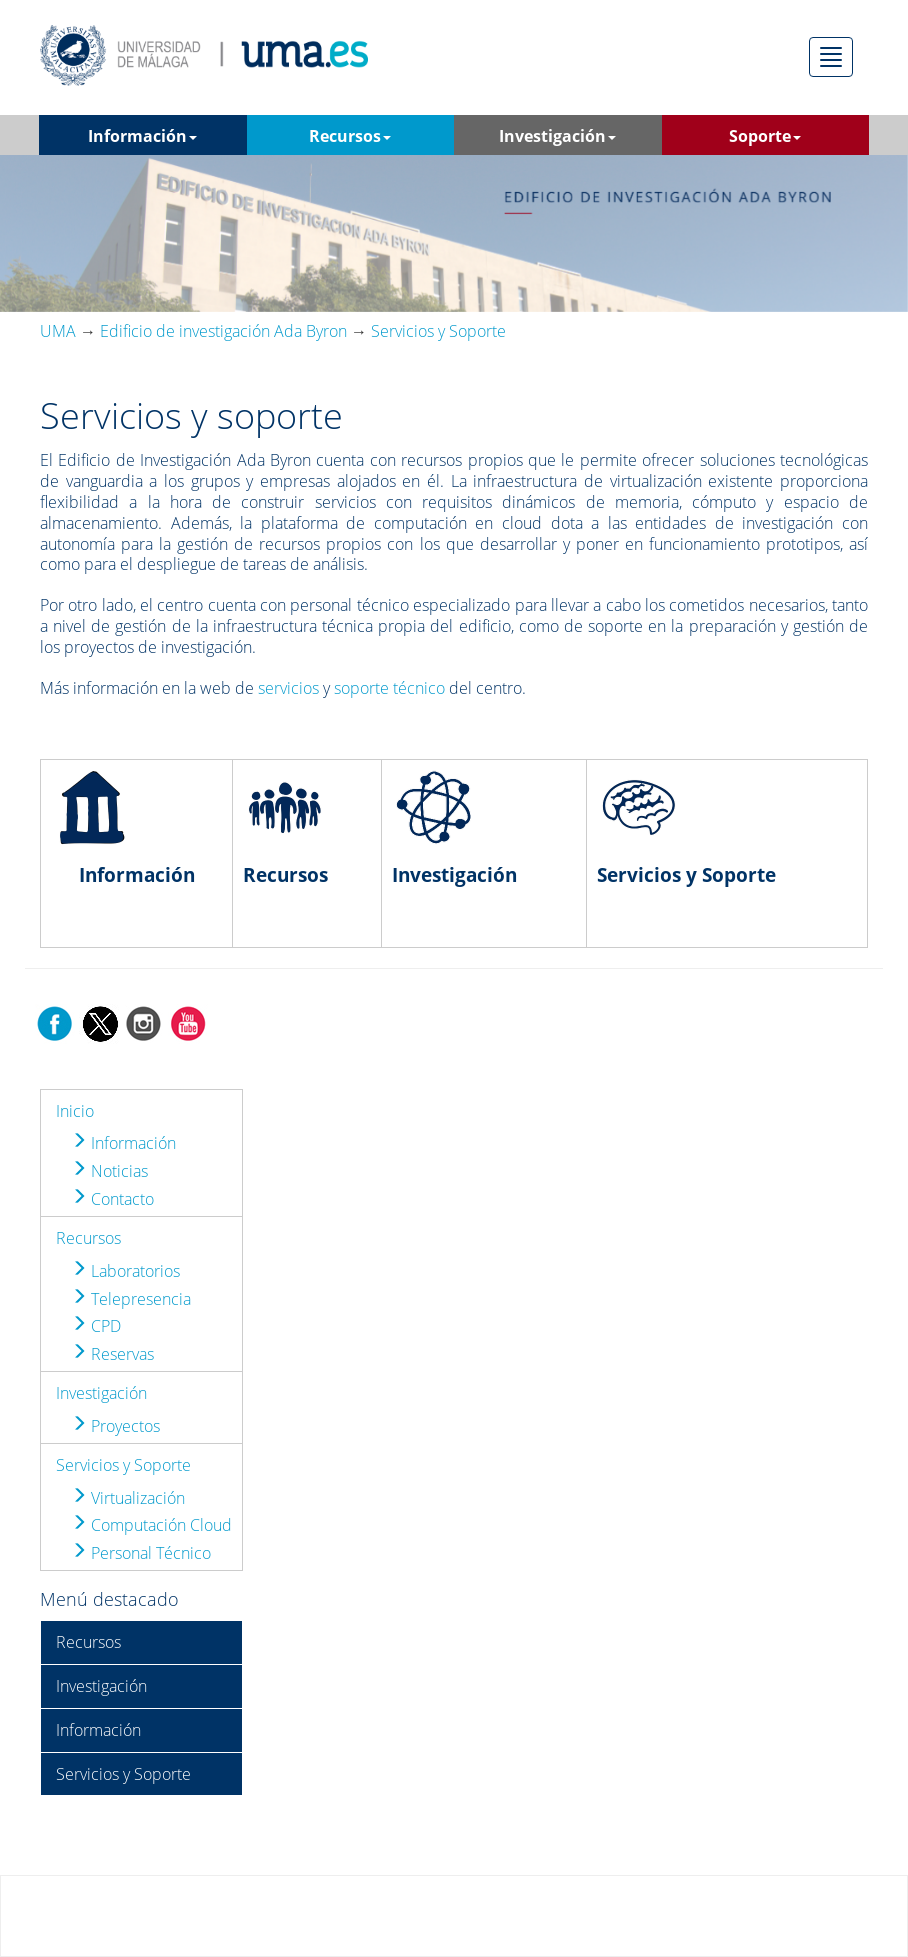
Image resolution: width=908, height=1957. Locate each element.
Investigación (101, 1393)
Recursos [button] (350, 136)
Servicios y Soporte (123, 1465)
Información (123, 1143)
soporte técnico (389, 688)
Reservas (112, 1354)
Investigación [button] (557, 136)
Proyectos (115, 1426)
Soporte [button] (765, 136)
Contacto (112, 1199)
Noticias (109, 1171)
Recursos (88, 1238)
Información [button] (142, 136)
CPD (96, 1326)
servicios (288, 688)
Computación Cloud (151, 1525)
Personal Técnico (141, 1553)
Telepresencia (131, 1299)
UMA (58, 331)
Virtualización (128, 1498)
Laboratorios (125, 1271)
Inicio (75, 1111)
